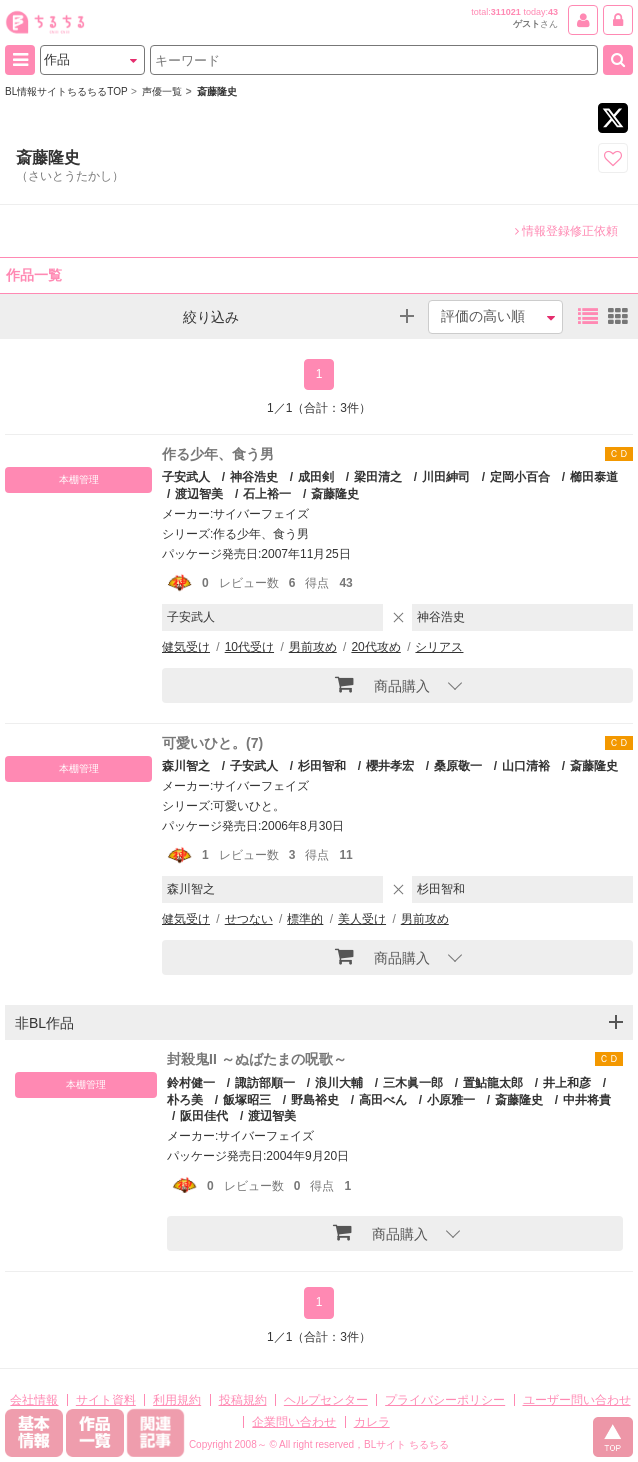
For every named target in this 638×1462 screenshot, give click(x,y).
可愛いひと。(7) (212, 743)
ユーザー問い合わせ (577, 1400)
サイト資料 (106, 1400)
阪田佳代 (204, 1116)
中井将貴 (587, 1100)
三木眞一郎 (413, 1083)
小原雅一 (451, 1100)
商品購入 (382, 684)
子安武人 (186, 477)
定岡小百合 (520, 477)
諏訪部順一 (265, 1083)
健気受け (186, 647)
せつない (249, 919)
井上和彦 (567, 1083)
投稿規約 (243, 1400)
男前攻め (313, 647)
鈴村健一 (191, 1083)
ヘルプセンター (326, 1400)
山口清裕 (526, 766)
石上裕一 (267, 494)
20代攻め (375, 647)
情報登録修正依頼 (566, 231)
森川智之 (186, 766)
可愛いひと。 (249, 806)
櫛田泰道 (594, 477)
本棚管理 (79, 479)
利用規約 (177, 1400)
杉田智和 (322, 766)
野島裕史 (315, 1100)
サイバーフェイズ (261, 514)
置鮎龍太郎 (493, 1083)
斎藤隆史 (335, 494)
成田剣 (316, 477)
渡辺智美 (199, 494)
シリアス (439, 647)
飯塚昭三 (247, 1100)
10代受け (249, 647)
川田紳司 (446, 477)
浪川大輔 (339, 1083)
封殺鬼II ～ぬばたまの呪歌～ (257, 1059)
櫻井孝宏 (390, 766)
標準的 (305, 919)
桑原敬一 (458, 766)
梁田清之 (378, 477)
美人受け (362, 919)
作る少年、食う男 (218, 454)
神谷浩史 (254, 477)
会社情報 (34, 1400)
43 (553, 12)
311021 (506, 12)
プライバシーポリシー (445, 1400)
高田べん (383, 1100)
